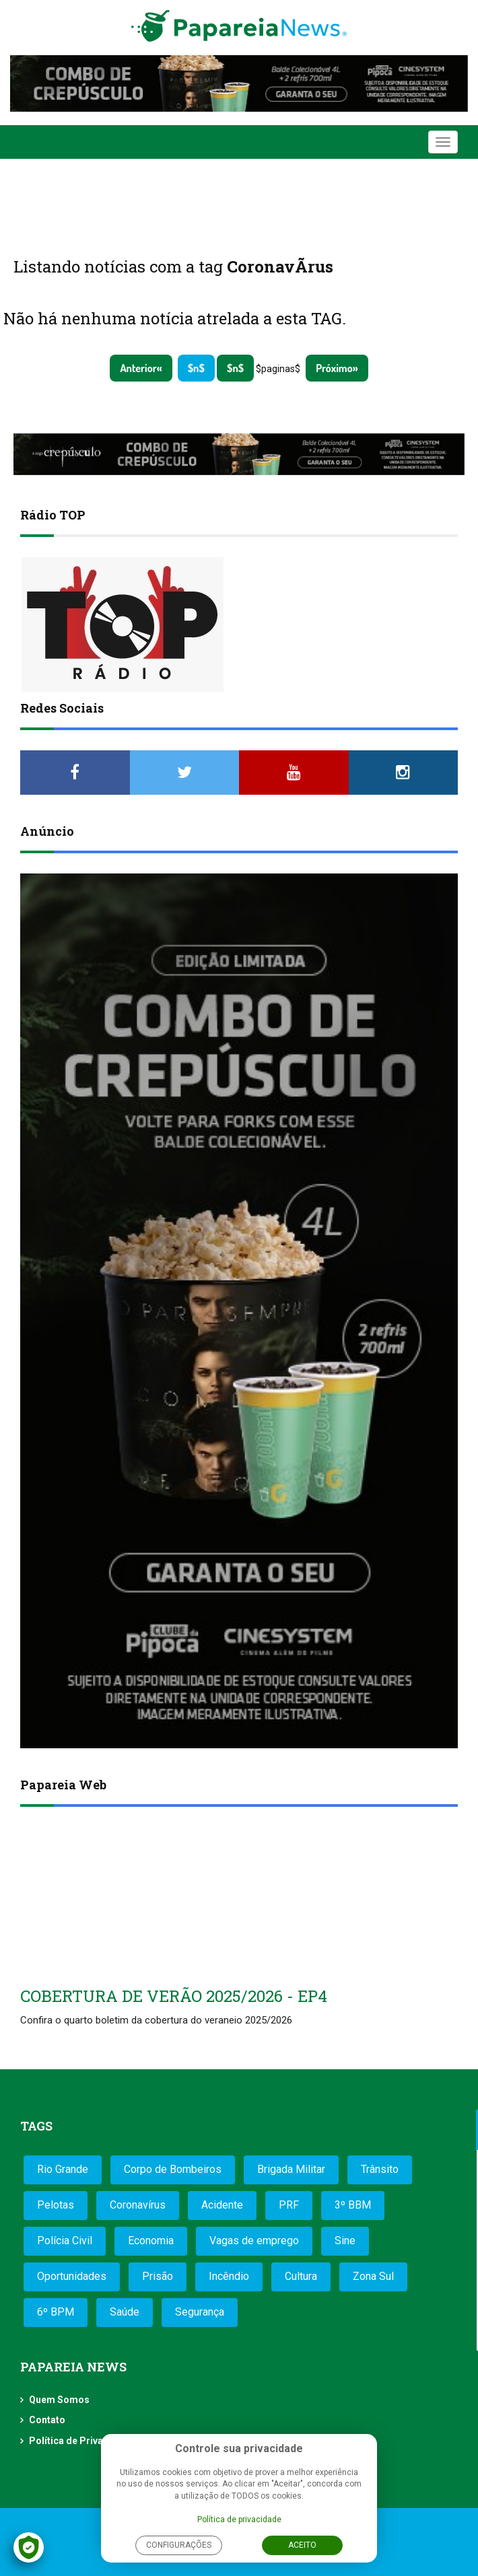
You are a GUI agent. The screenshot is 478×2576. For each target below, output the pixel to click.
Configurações (178, 2545)
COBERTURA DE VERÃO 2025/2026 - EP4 (173, 1996)
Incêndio (229, 2276)
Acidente (222, 2204)
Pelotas (55, 2204)
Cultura (301, 2276)
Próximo (334, 368)
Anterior (138, 368)
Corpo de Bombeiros (172, 2169)
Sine (345, 2240)
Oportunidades (71, 2276)
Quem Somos (59, 2399)
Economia (151, 2240)
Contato (47, 2419)
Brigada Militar (291, 2169)
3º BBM (353, 2204)
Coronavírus (138, 2204)
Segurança (199, 2311)
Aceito (302, 2545)
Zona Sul (373, 2276)
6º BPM (55, 2311)
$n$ (196, 368)
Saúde (124, 2311)
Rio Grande (62, 2169)
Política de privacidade (239, 2519)
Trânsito (380, 2169)
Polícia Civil (64, 2240)
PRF (289, 2204)
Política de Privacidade (81, 2440)
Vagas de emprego (254, 2240)
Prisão (157, 2276)
